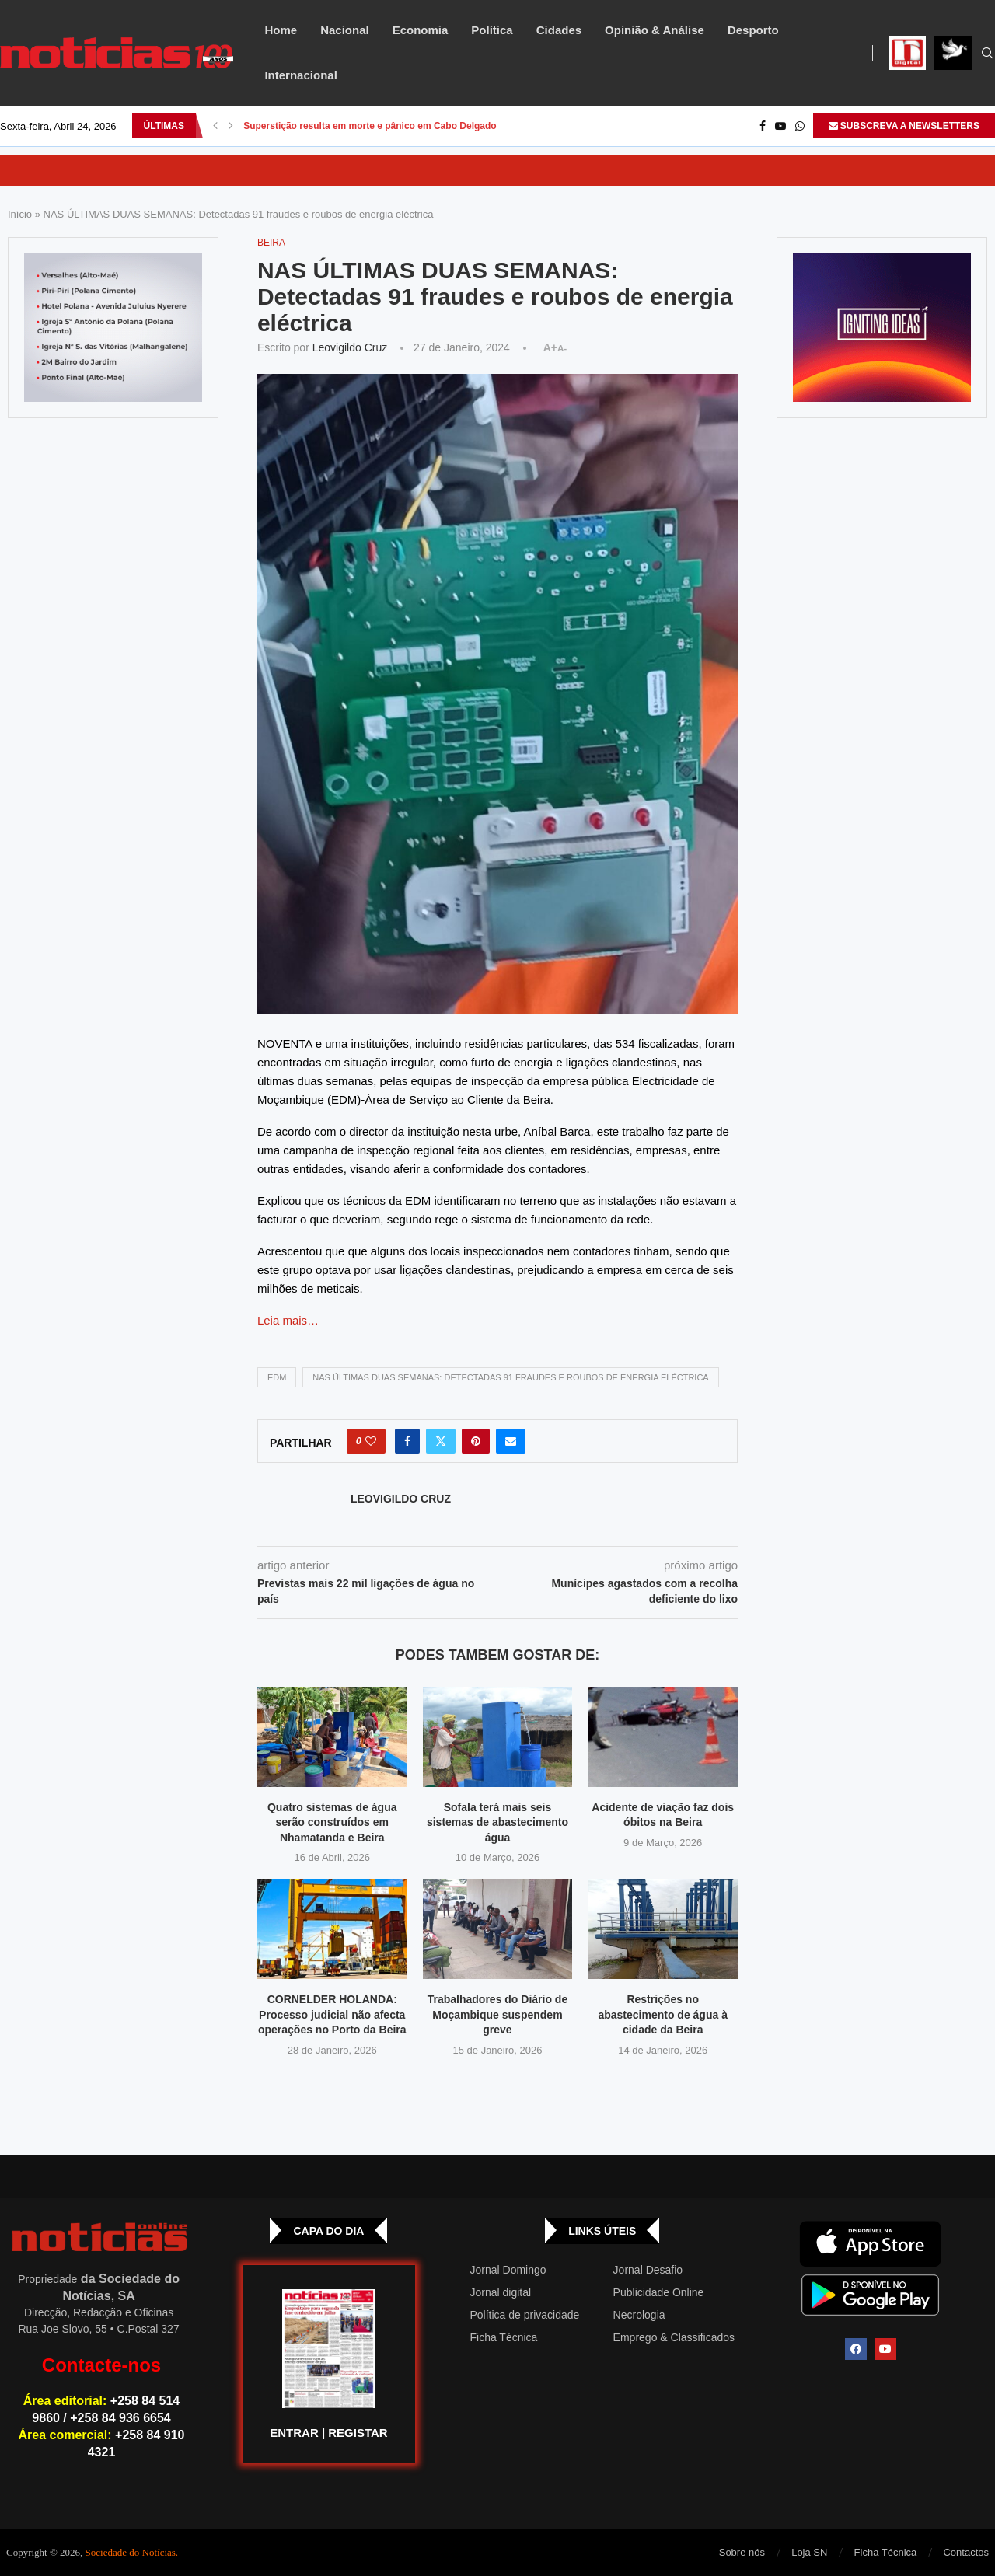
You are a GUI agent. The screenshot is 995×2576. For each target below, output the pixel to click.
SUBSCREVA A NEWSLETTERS (904, 125)
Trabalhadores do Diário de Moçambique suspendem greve (498, 2014)
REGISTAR (357, 2432)
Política (491, 30)
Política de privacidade (525, 2314)
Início (20, 214)
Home (280, 30)
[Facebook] (762, 126)
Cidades (558, 30)
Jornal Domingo (508, 2269)
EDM (276, 1377)
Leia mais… (288, 1320)
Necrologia (639, 2314)
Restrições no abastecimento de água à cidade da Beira (663, 2014)
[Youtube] (780, 126)
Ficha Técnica (504, 2337)
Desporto (753, 30)
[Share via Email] (510, 1441)
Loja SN (809, 2552)
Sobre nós (742, 2552)
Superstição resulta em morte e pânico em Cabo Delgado (369, 125)
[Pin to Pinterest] (476, 1441)
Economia (421, 30)
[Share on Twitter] (441, 1441)
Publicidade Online (658, 2292)
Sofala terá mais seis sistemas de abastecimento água (497, 1822)
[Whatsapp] (799, 126)
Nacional (344, 30)
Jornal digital (501, 2292)
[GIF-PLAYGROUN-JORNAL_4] (882, 327)
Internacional (300, 75)
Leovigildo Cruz (350, 347)
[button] (215, 125)
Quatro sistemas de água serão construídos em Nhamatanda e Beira (332, 1822)
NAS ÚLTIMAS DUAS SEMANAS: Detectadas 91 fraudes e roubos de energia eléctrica (510, 1377)
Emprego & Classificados (674, 2337)
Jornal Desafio (648, 2269)
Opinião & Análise (654, 30)
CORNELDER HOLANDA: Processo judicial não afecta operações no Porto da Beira (332, 2014)
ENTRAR (294, 2432)
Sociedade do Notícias (131, 2552)
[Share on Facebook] (407, 1441)
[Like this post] (370, 1441)
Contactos (966, 2552)
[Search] (987, 53)
